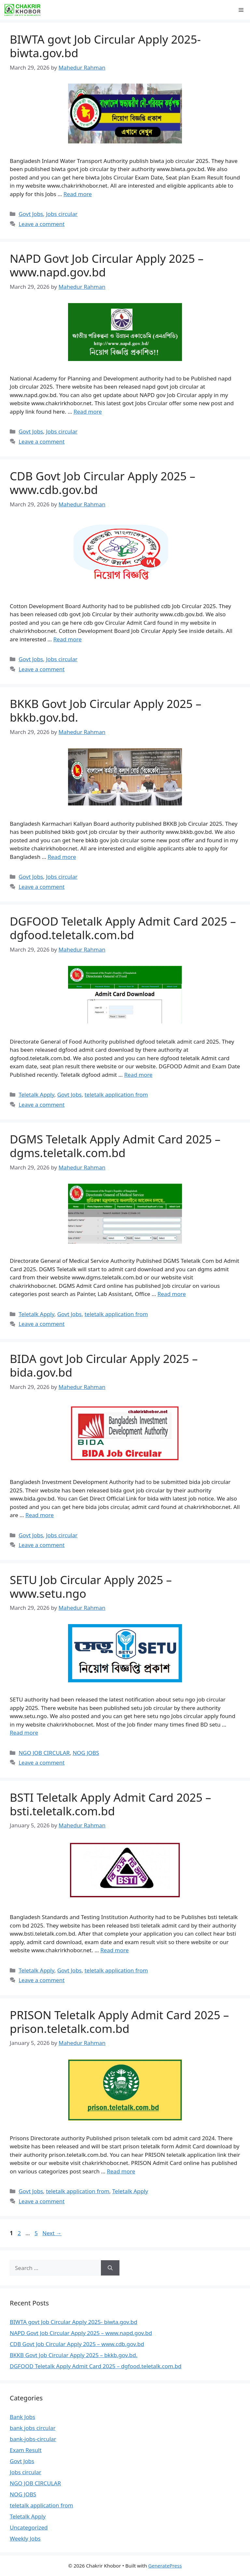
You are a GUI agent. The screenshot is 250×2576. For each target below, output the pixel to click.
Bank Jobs (22, 2417)
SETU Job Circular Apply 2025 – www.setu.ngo (91, 1586)
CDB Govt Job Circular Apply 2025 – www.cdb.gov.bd (102, 482)
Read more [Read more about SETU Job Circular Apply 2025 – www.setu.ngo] (24, 1732)
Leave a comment (41, 224)
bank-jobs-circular (33, 2439)
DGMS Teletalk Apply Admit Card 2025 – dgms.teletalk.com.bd (115, 1145)
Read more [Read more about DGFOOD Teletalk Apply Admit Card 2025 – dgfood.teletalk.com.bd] (138, 1074)
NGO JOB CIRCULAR (44, 1752)
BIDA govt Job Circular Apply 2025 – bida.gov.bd (104, 1365)
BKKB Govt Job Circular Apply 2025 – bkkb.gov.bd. (105, 710)
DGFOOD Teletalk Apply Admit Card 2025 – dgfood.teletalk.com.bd (123, 928)
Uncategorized (29, 2527)
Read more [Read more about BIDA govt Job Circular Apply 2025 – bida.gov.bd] (39, 1515)
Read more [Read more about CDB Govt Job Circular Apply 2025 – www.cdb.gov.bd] (67, 639)
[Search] (110, 2268)
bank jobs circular (33, 2428)
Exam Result (26, 2450)
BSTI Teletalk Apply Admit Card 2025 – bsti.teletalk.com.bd (110, 1804)
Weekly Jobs (25, 2538)
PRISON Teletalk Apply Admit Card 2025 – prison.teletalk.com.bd (119, 2021)
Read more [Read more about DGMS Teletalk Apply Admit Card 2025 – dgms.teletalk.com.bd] (172, 1294)
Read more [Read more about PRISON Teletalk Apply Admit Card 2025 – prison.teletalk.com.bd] (121, 2171)
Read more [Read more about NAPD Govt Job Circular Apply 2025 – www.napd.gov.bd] (88, 411)
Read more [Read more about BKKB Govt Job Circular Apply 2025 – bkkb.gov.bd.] (62, 857)
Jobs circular (61, 214)
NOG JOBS (86, 1752)
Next (52, 2233)
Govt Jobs (31, 214)
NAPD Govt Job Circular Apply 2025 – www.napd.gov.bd (106, 265)
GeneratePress (165, 2565)
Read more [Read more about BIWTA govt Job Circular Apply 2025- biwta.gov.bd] (77, 194)
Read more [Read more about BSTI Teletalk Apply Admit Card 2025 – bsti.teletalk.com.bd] (114, 1950)
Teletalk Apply (36, 1094)
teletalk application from (116, 1094)
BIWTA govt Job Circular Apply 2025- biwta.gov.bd (105, 46)
